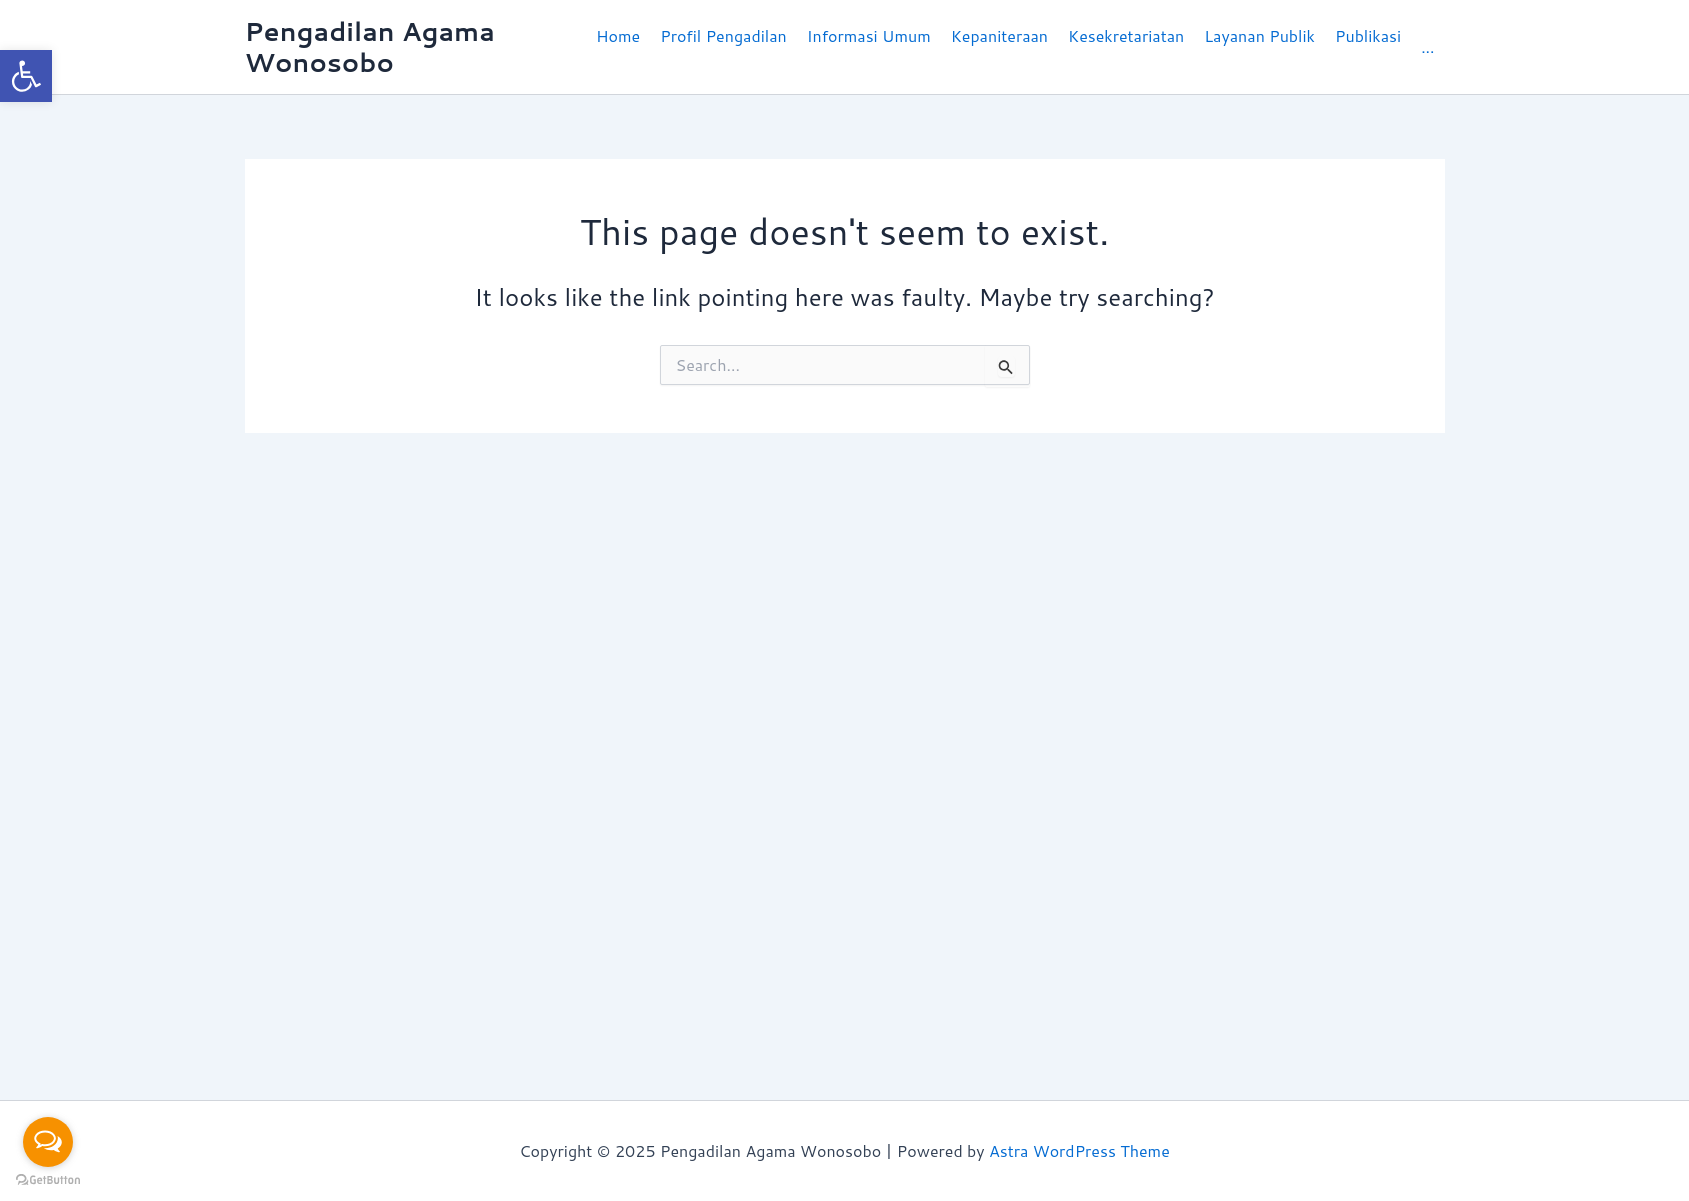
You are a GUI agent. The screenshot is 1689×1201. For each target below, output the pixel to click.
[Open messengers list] (48, 1142)
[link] (26, 76)
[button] (723, 47)
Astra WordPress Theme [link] (1079, 1150)
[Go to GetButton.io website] (48, 1180)
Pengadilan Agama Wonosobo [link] (370, 46)
